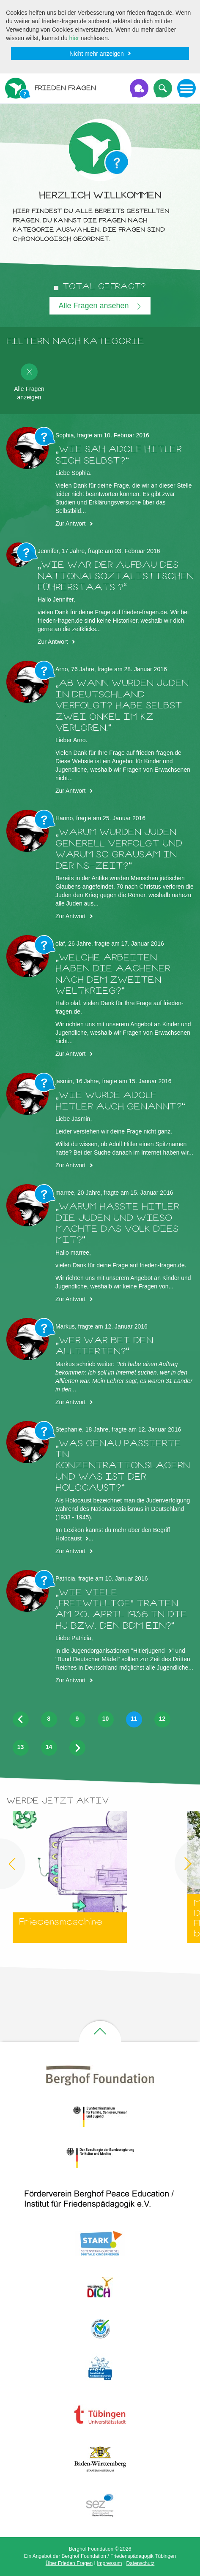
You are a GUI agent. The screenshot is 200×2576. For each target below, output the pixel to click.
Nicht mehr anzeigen (96, 53)
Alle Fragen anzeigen (29, 382)
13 (20, 1747)
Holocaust (68, 1538)
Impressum (109, 2563)
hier (74, 38)
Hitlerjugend (149, 1650)
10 (105, 1718)
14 (49, 1747)
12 (162, 1718)
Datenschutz (140, 2563)
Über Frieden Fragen (69, 2563)
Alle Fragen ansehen (94, 305)
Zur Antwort (70, 523)
